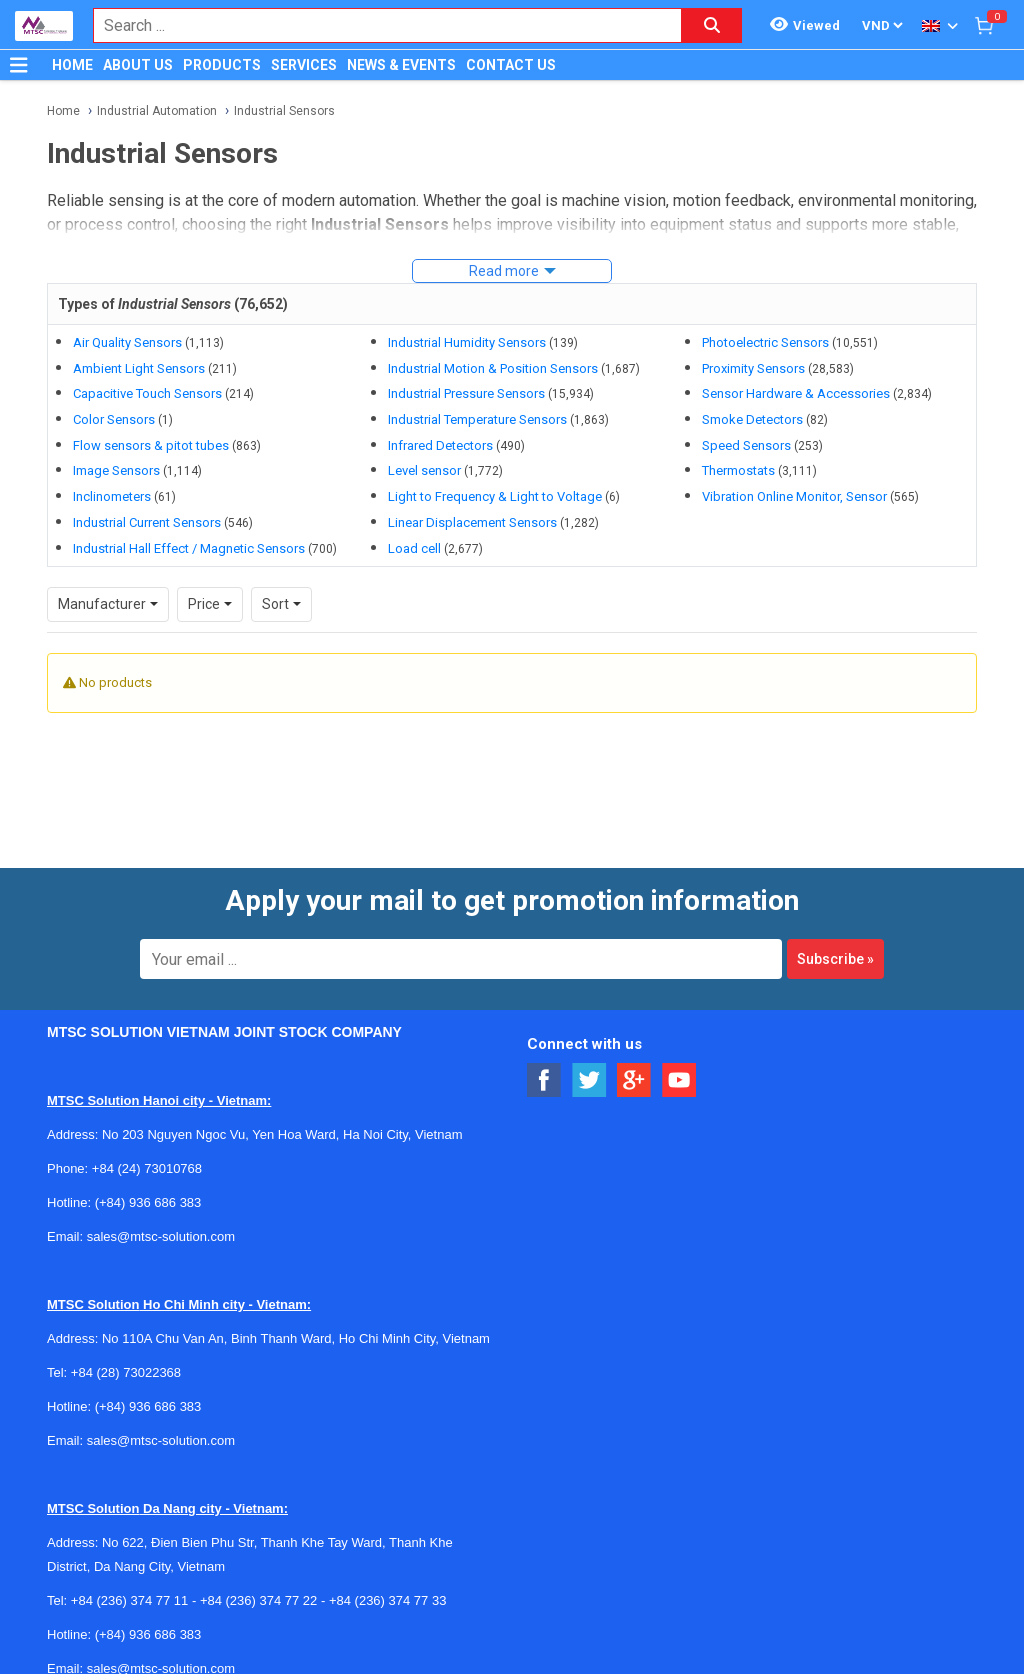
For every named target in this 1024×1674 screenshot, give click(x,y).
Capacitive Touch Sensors (147, 393)
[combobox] (377, 25)
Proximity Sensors (753, 368)
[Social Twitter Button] (589, 1053)
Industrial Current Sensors (147, 522)
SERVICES (304, 65)
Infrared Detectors (440, 445)
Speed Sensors (746, 445)
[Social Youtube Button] (679, 1053)
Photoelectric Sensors (765, 342)
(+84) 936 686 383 (148, 1175)
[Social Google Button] (634, 1053)
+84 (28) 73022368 (126, 1345)
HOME (72, 65)
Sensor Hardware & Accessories (796, 393)
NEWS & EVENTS (401, 65)
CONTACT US (511, 65)
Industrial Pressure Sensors (466, 393)
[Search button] (712, 25)
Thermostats (738, 470)
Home (63, 111)
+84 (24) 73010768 (147, 1141)
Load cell (414, 548)
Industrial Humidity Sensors (467, 342)
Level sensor (424, 470)
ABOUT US (138, 65)
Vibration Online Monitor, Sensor (794, 496)
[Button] (19, 65)
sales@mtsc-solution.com (161, 1209)
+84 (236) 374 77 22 (258, 1573)
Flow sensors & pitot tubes (151, 445)
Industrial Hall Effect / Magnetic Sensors (189, 548)
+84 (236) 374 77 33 (387, 1573)
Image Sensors (116, 470)
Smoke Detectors (752, 419)
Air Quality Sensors (127, 342)
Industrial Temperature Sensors (477, 419)
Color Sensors (114, 419)
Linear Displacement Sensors (472, 522)
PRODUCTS (222, 65)
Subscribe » (835, 932)
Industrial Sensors (284, 111)
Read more (504, 271)
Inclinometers (112, 496)
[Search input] (377, 25)
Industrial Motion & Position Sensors (493, 368)
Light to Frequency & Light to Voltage (495, 496)
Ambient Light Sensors (139, 368)
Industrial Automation (157, 111)
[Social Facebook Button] (544, 1053)
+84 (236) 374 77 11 (129, 1573)
